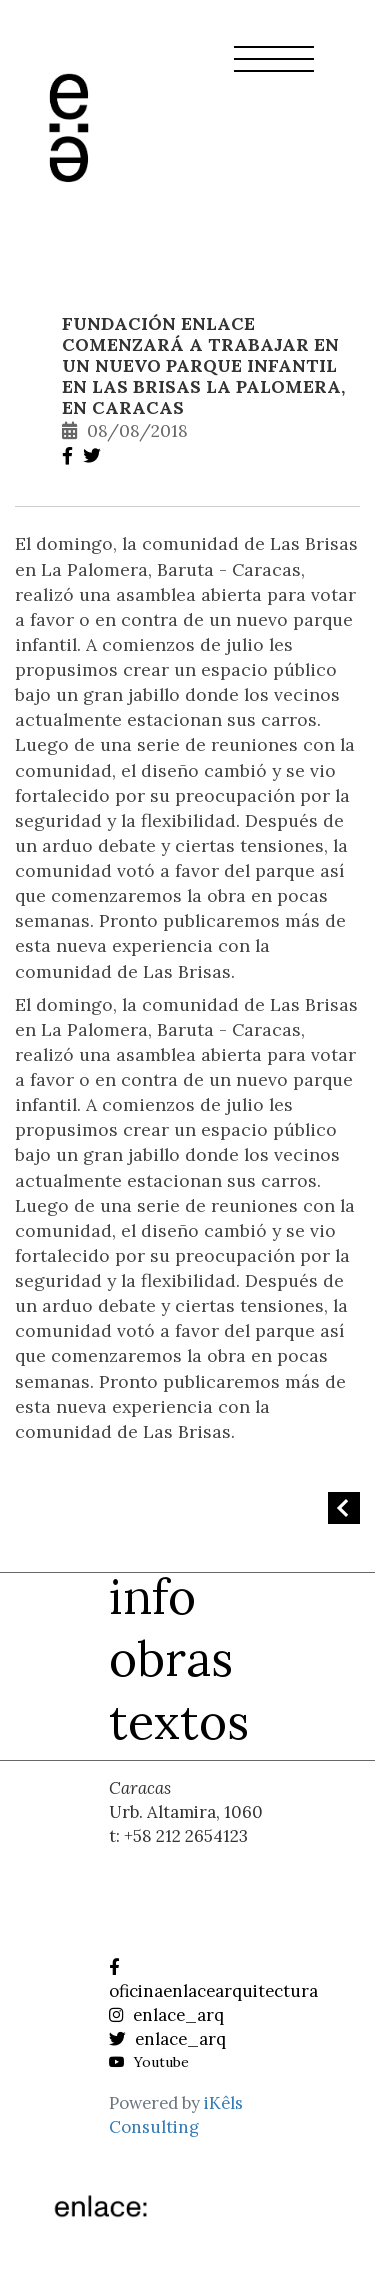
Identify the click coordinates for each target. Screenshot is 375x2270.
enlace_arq (166, 2015)
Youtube (149, 2062)
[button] (274, 71)
